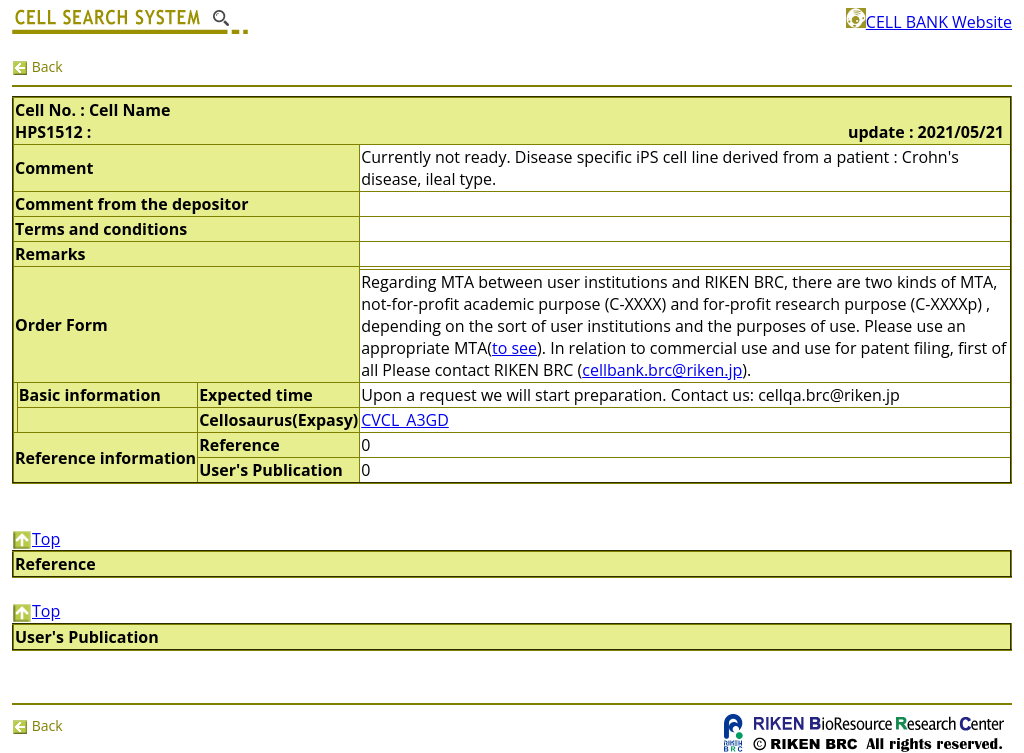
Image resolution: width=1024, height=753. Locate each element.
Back (37, 66)
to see (514, 348)
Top (36, 539)
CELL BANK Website (929, 22)
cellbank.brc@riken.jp (662, 370)
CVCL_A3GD (405, 420)
